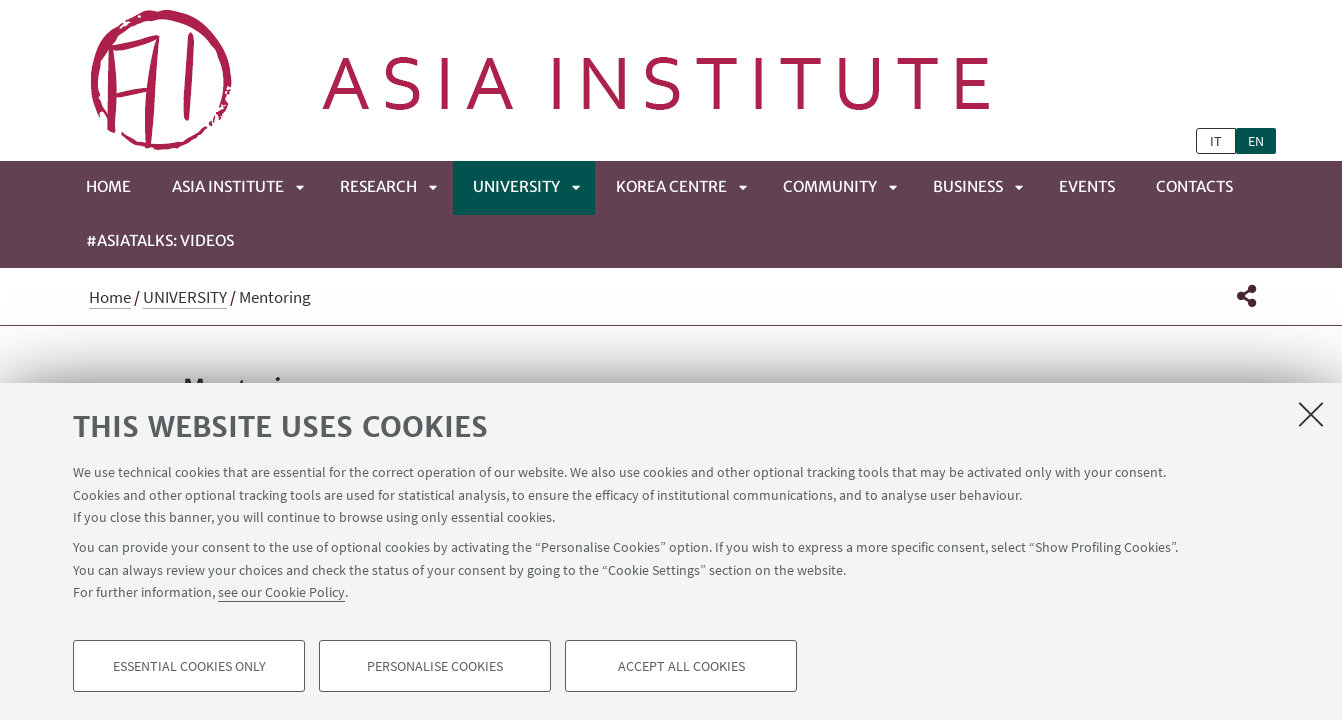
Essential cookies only (189, 666)
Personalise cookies (435, 666)
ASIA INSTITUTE (228, 186)
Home (108, 186)
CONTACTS (1194, 186)
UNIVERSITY (516, 186)
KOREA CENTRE (671, 186)
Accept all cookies (681, 666)
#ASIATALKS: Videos (160, 240)
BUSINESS (968, 186)
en (1256, 141)
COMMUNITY (830, 186)
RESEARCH (378, 186)
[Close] (1311, 414)
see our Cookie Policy (281, 592)
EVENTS (1087, 186)
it (1216, 141)
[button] (1246, 296)
